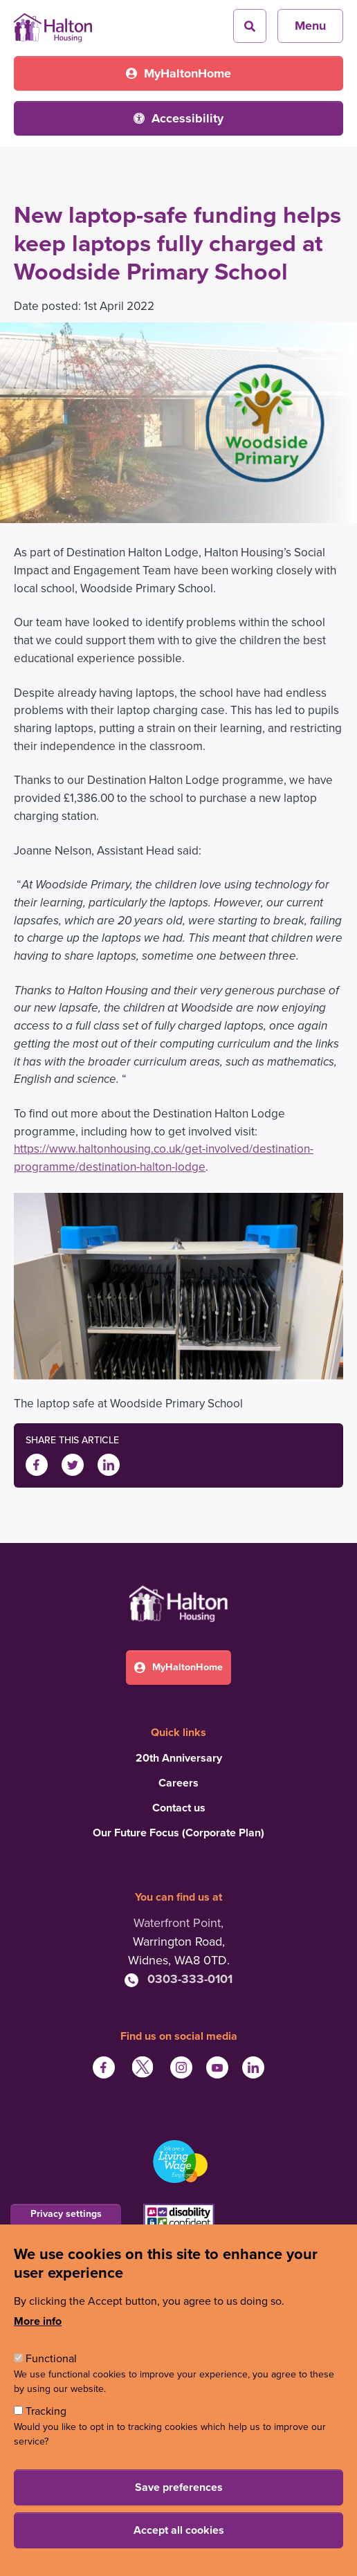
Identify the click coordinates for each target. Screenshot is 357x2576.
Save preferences (179, 2487)
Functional (51, 2359)
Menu (310, 25)
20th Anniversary (179, 1758)
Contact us (178, 1808)
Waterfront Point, (178, 1922)
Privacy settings (66, 2214)
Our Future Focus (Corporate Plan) (178, 1833)
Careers (178, 1783)
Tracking (46, 2411)
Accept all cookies (179, 2530)
